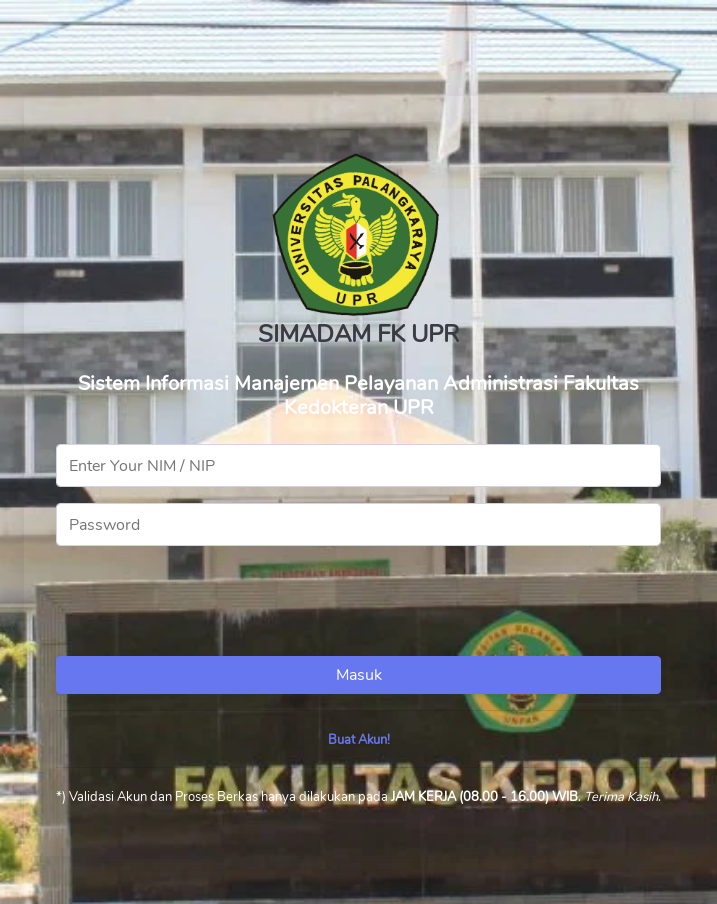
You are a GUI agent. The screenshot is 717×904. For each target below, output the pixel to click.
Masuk (359, 675)
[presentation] (208, 601)
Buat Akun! (359, 740)
